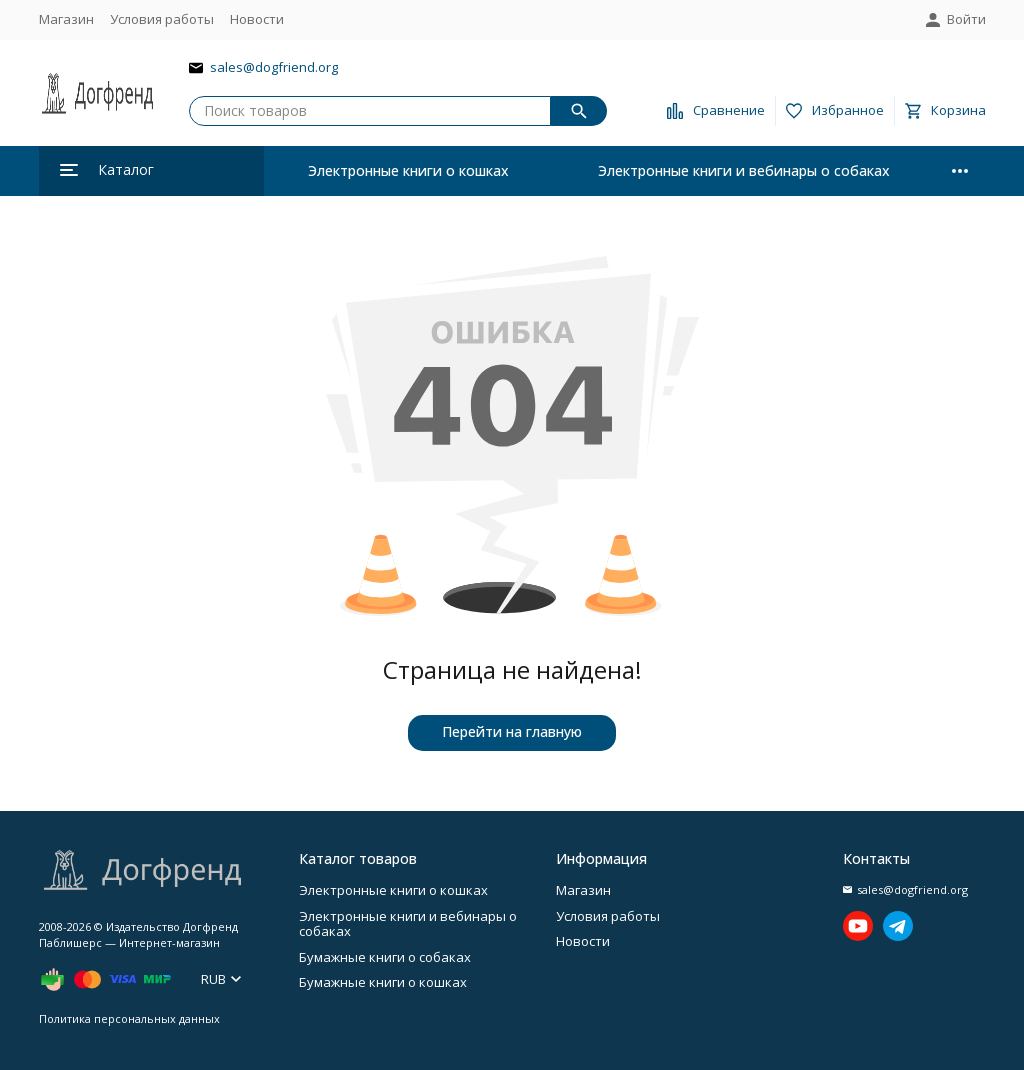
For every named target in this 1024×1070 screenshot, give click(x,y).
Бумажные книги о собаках (385, 957)
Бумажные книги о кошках (383, 982)
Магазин (66, 19)
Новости (257, 19)
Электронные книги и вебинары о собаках (744, 170)
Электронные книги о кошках (408, 170)
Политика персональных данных (129, 1018)
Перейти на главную (512, 731)
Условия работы (162, 19)
